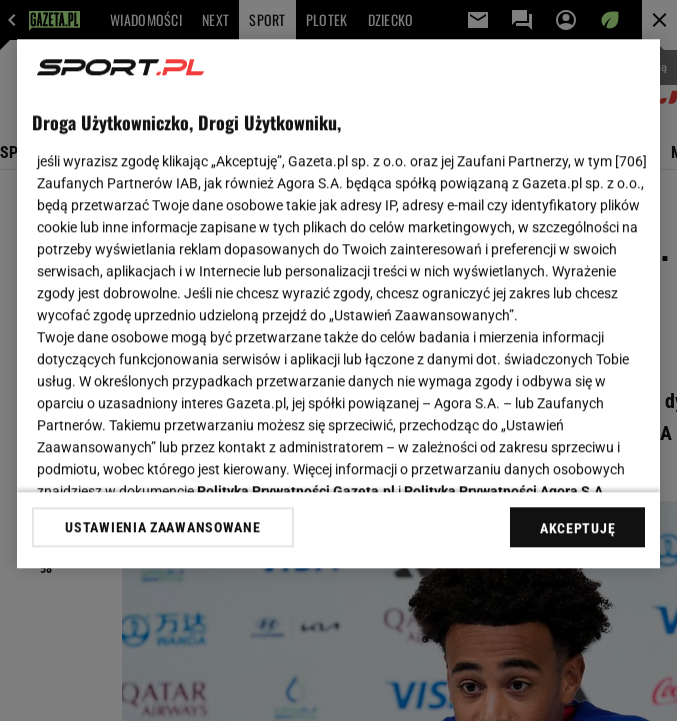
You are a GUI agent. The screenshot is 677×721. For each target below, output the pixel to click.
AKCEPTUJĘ (577, 528)
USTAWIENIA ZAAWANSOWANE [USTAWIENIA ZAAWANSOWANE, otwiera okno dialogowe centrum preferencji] (162, 527)
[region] (338, 303)
